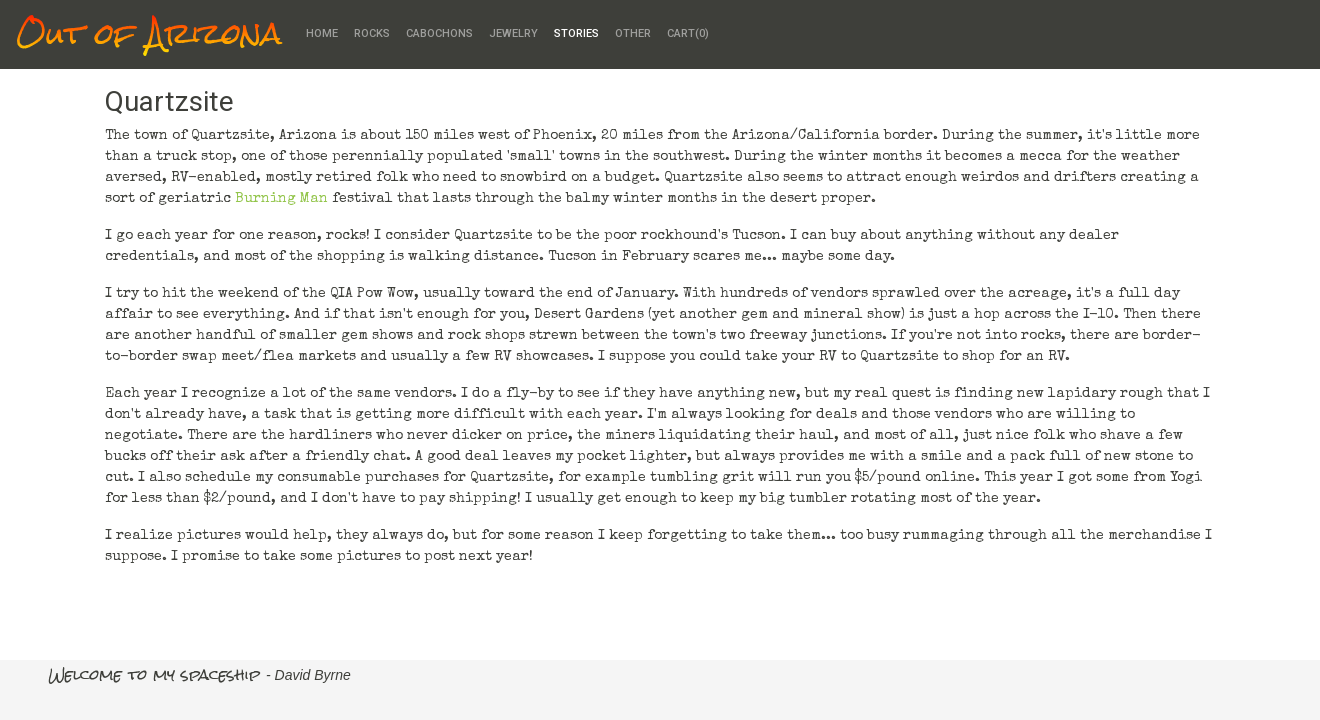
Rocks (372, 33)
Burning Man (281, 199)
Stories (576, 33)
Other (633, 33)
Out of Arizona (149, 34)
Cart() (688, 33)
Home (322, 33)
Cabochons (439, 33)
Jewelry (513, 33)
